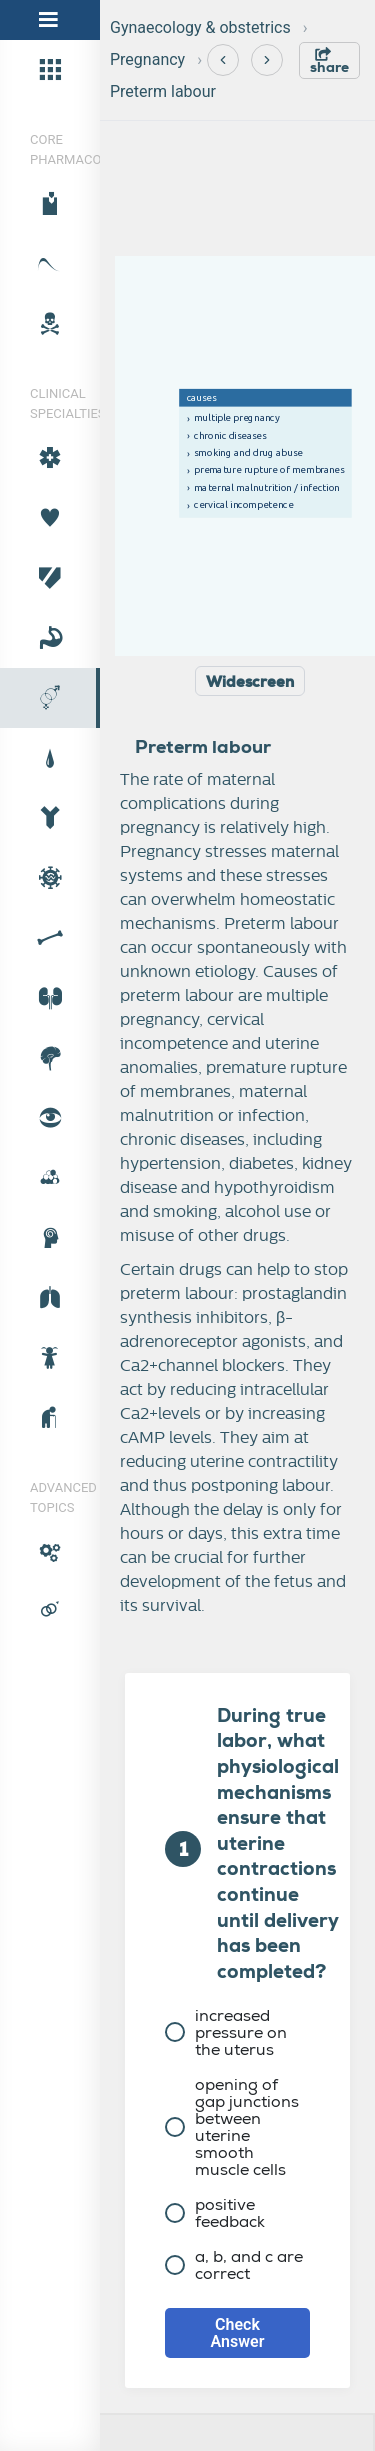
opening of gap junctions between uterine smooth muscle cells (232, 2127)
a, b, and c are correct (234, 2265)
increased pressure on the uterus (226, 2032)
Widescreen (250, 682)
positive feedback (215, 2213)
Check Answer (238, 2333)
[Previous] (223, 60)
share (329, 61)
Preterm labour (163, 91)
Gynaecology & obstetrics (200, 27)
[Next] (267, 60)
